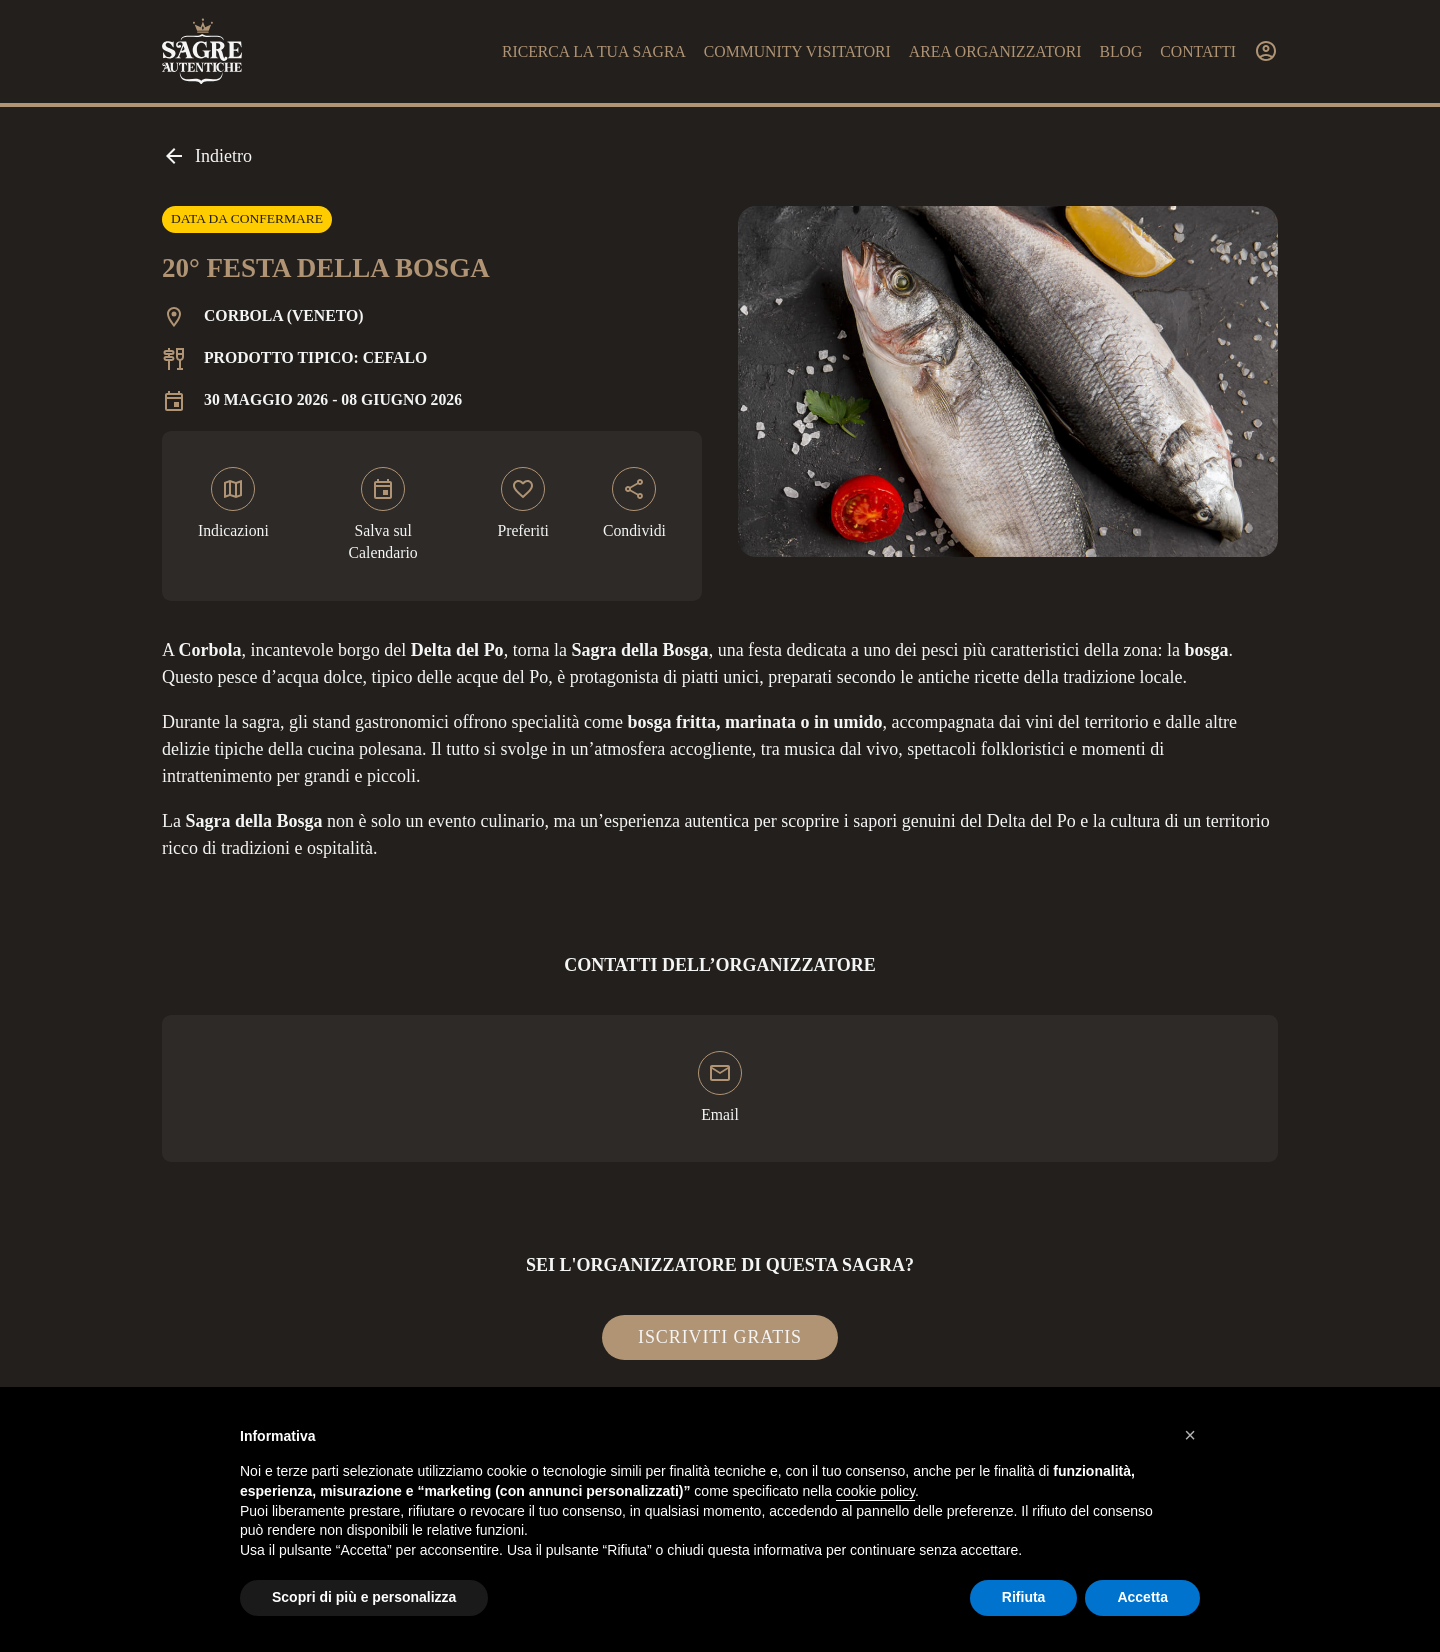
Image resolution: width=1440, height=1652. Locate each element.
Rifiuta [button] (1024, 1597)
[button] (1190, 1435)
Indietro (207, 156)
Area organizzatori (995, 51)
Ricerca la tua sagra (594, 51)
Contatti (1198, 51)
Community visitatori (797, 51)
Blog (1120, 51)
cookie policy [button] (875, 1491)
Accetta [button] (1142, 1597)
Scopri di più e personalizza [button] (364, 1597)
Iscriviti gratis (720, 1337)
